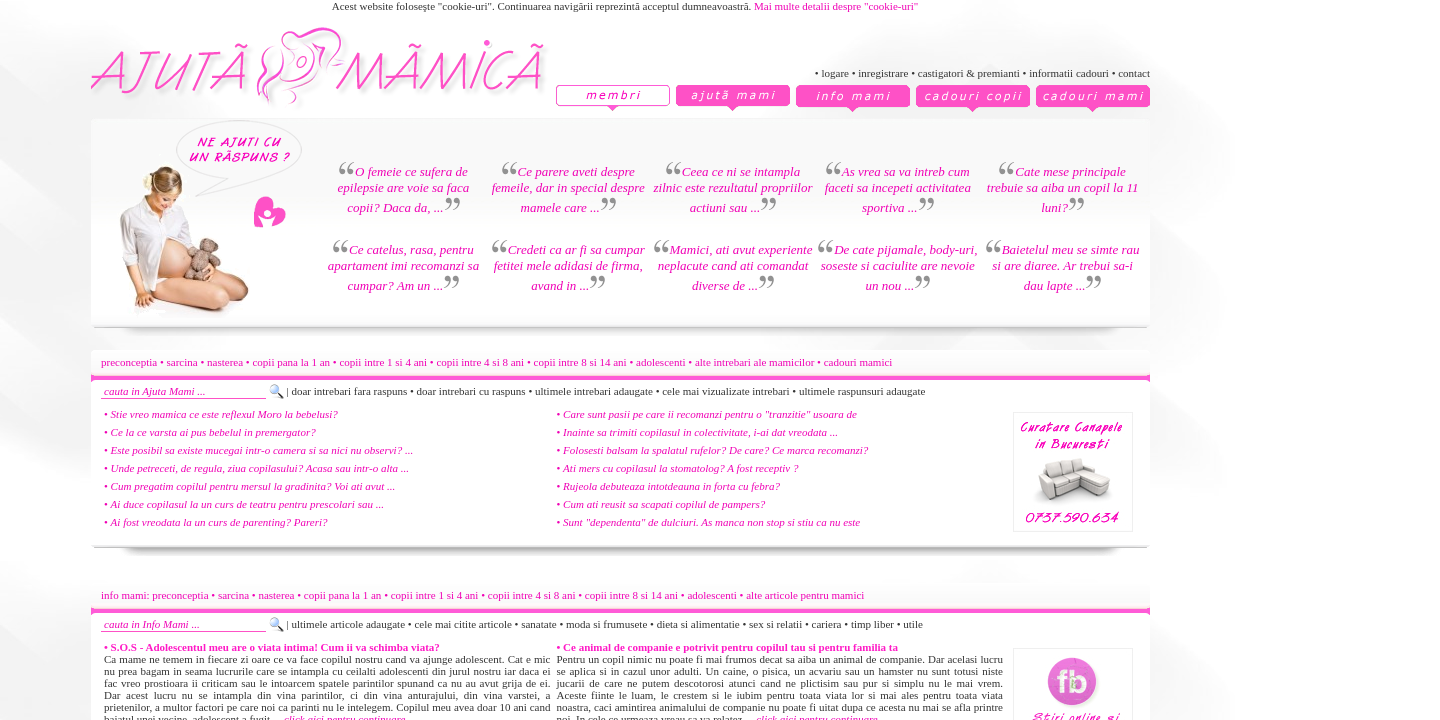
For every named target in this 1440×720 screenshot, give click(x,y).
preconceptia (129, 362)
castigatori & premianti (969, 73)
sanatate (538, 624)
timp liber (872, 624)
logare (834, 73)
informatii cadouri (1069, 73)
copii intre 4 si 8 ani (480, 362)
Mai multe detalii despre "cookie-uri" (836, 6)
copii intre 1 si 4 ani (383, 362)
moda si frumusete (606, 624)
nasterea (225, 362)
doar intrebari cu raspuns (471, 391)
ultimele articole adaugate (348, 624)
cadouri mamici (858, 362)
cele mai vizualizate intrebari (725, 391)
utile (913, 624)
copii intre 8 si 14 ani (580, 362)
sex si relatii (775, 624)
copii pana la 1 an (291, 362)
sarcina (182, 362)
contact (1134, 73)
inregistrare (883, 73)
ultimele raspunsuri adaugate (862, 391)
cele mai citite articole (462, 624)
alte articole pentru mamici (805, 595)
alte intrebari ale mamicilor (754, 362)
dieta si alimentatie (698, 624)
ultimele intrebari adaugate (594, 391)
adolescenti (660, 362)
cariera (827, 624)
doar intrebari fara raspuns (349, 391)
